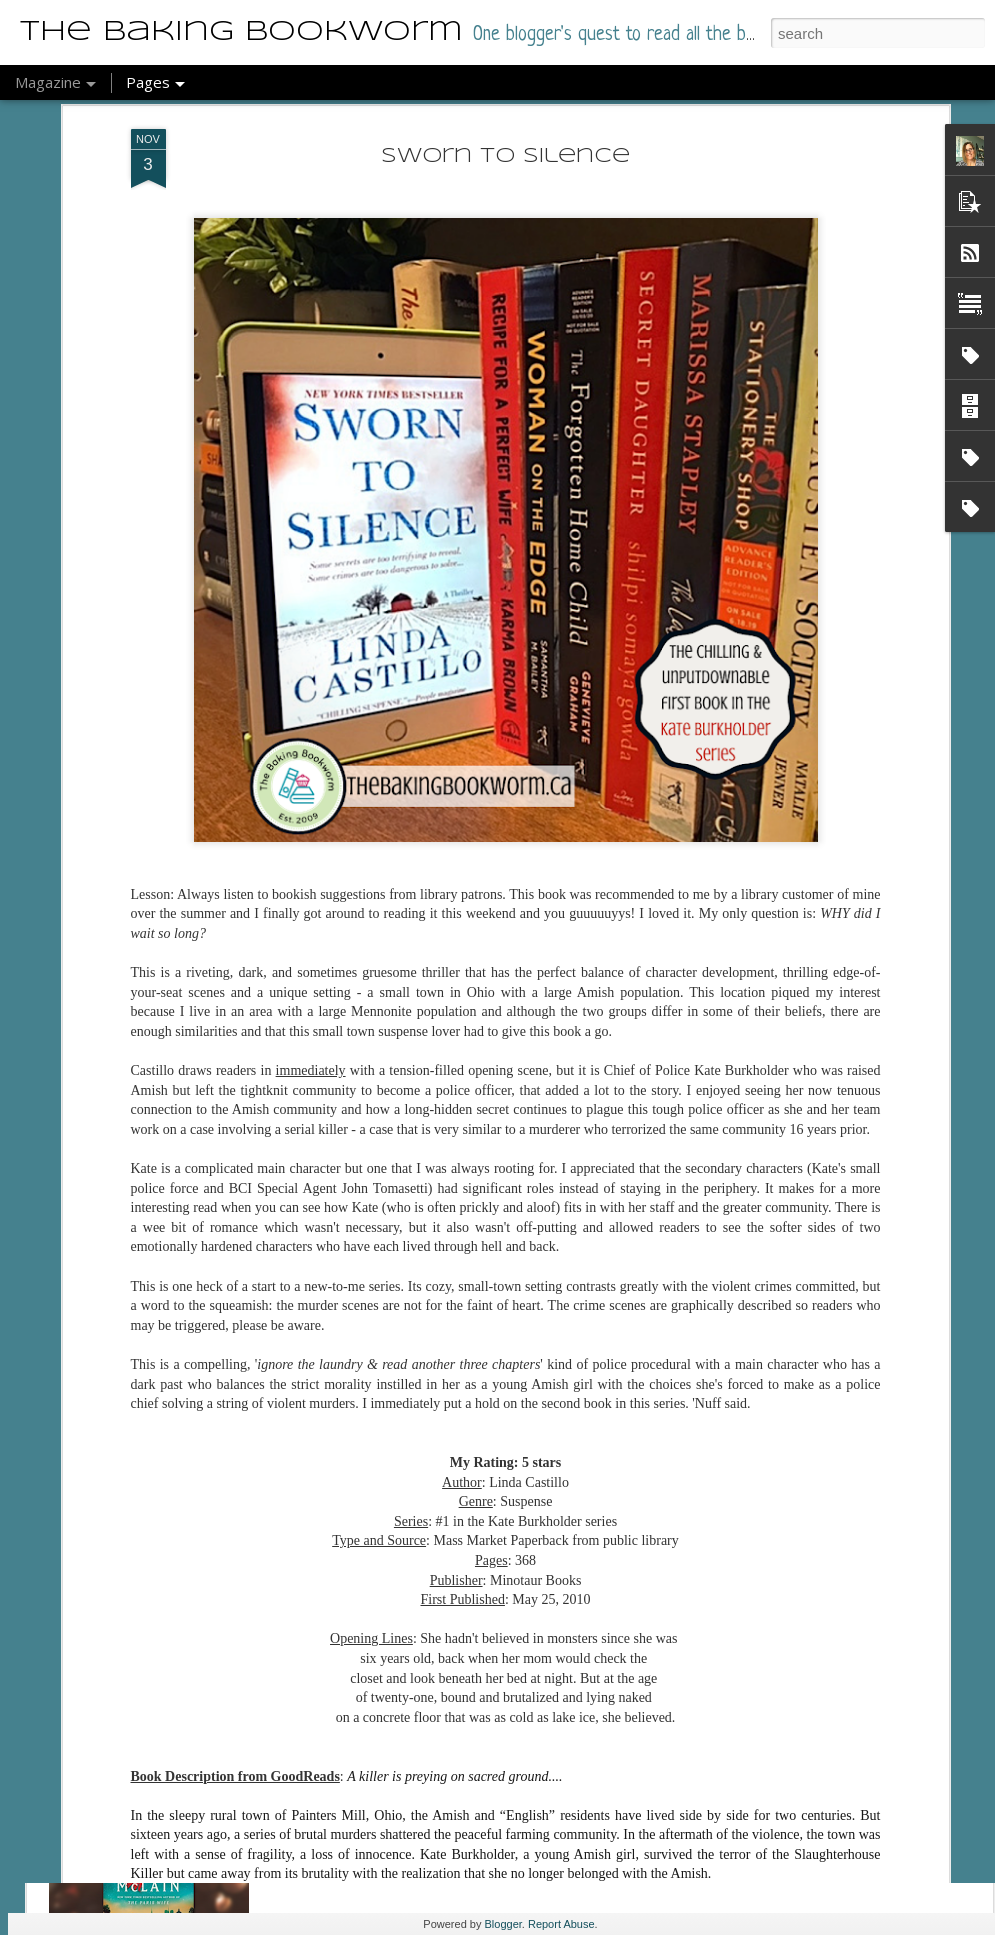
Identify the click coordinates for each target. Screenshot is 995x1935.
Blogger (503, 1924)
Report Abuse (561, 1924)
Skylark (355, 1760)
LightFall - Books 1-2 (425, 1533)
